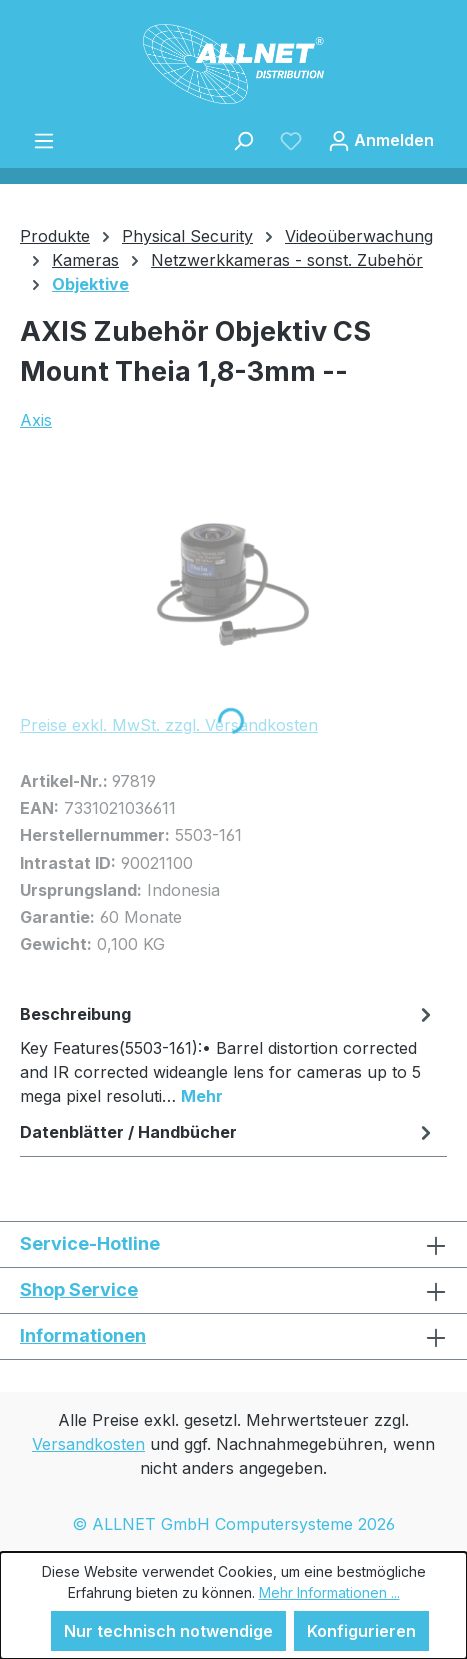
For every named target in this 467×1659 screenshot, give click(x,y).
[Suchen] (243, 140)
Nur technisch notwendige (168, 1631)
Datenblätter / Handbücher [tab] (228, 1132)
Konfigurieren (361, 1631)
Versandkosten (88, 1444)
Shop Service (79, 1289)
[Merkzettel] (291, 140)
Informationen (83, 1335)
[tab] (228, 1054)
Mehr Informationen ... (329, 1592)
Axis (36, 420)
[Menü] (44, 140)
